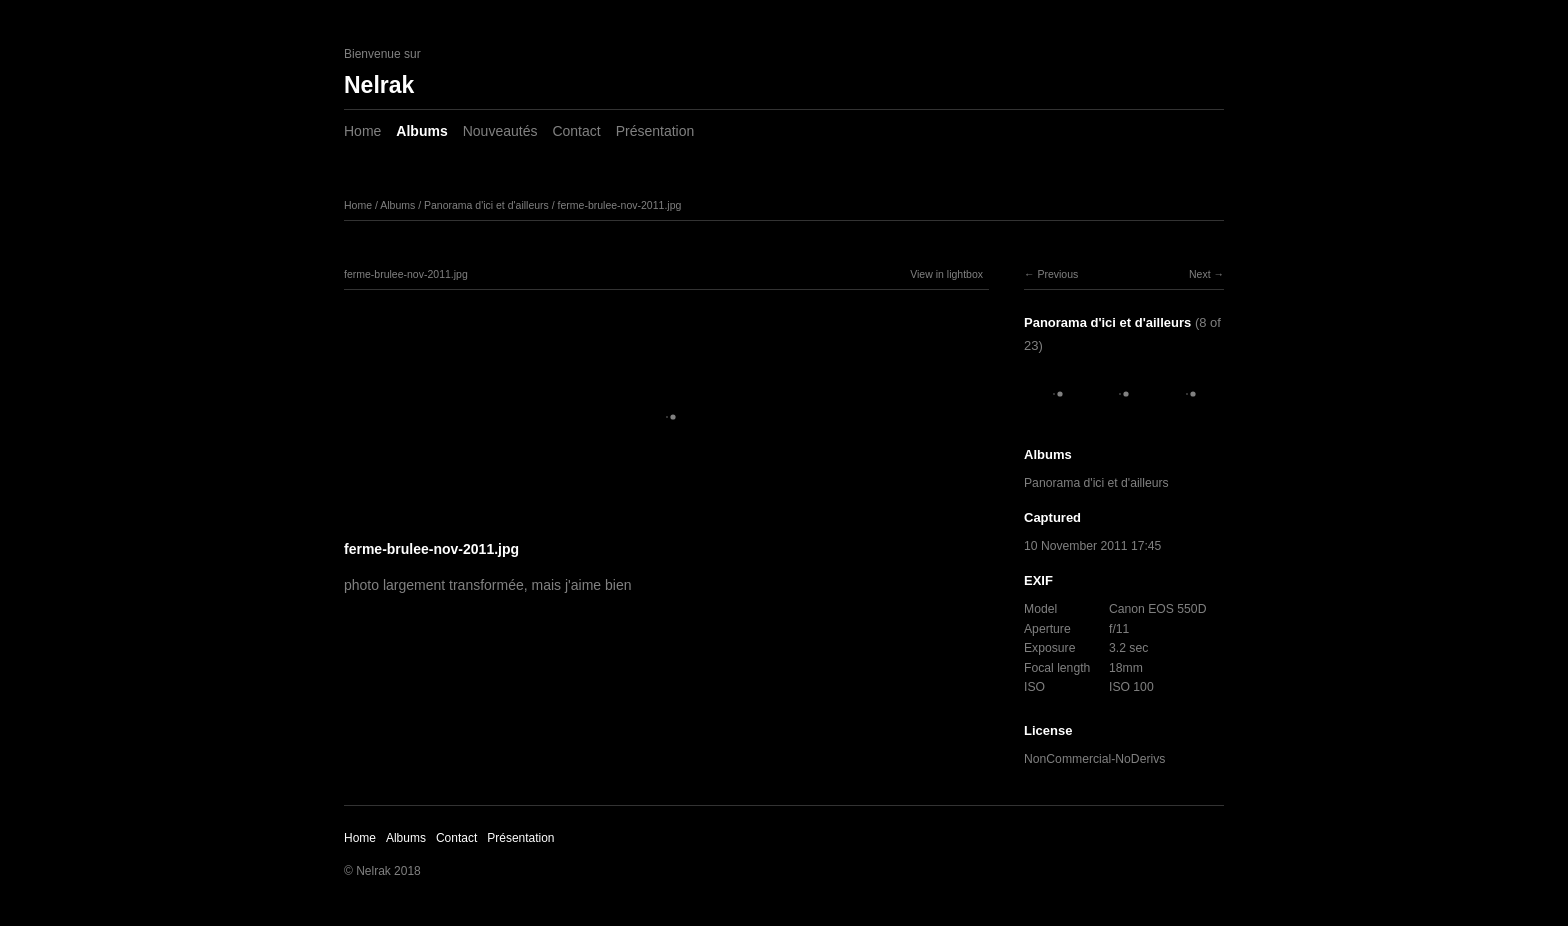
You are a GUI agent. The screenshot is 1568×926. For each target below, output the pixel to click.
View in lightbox (946, 274)
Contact (576, 131)
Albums (421, 131)
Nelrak (379, 85)
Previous (1057, 274)
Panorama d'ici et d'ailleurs (486, 205)
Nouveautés (500, 131)
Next (1200, 274)
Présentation (655, 131)
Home (362, 131)
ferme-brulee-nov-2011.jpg (620, 205)
